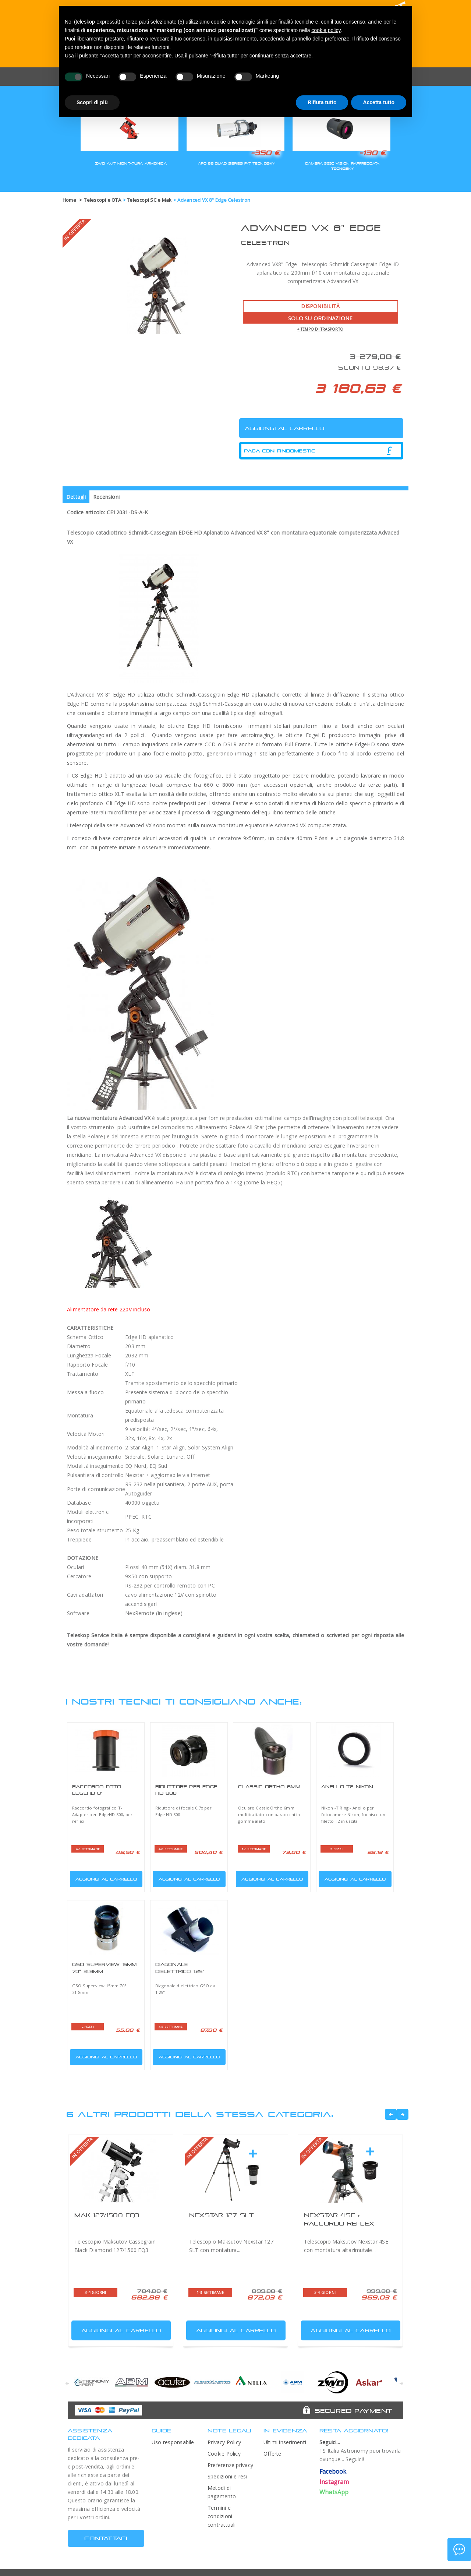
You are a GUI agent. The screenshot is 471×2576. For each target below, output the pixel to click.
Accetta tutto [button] (378, 102)
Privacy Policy (224, 2442)
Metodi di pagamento (222, 2492)
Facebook (333, 2471)
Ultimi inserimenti (284, 2442)
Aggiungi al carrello (104, 1877)
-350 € (265, 153)
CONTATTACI (105, 2538)
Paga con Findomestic (279, 451)
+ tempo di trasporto (320, 329)
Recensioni (106, 496)
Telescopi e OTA (102, 200)
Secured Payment (353, 2410)
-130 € (372, 153)
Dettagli (76, 496)
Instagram (334, 2482)
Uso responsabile (173, 2442)
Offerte (272, 2453)
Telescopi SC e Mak (149, 200)
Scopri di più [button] (92, 102)
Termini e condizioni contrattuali (222, 2516)
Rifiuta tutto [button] (322, 102)
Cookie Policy (224, 2453)
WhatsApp (334, 2492)
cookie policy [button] (325, 30)
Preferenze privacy (230, 2465)
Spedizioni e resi (227, 2476)
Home (69, 200)
